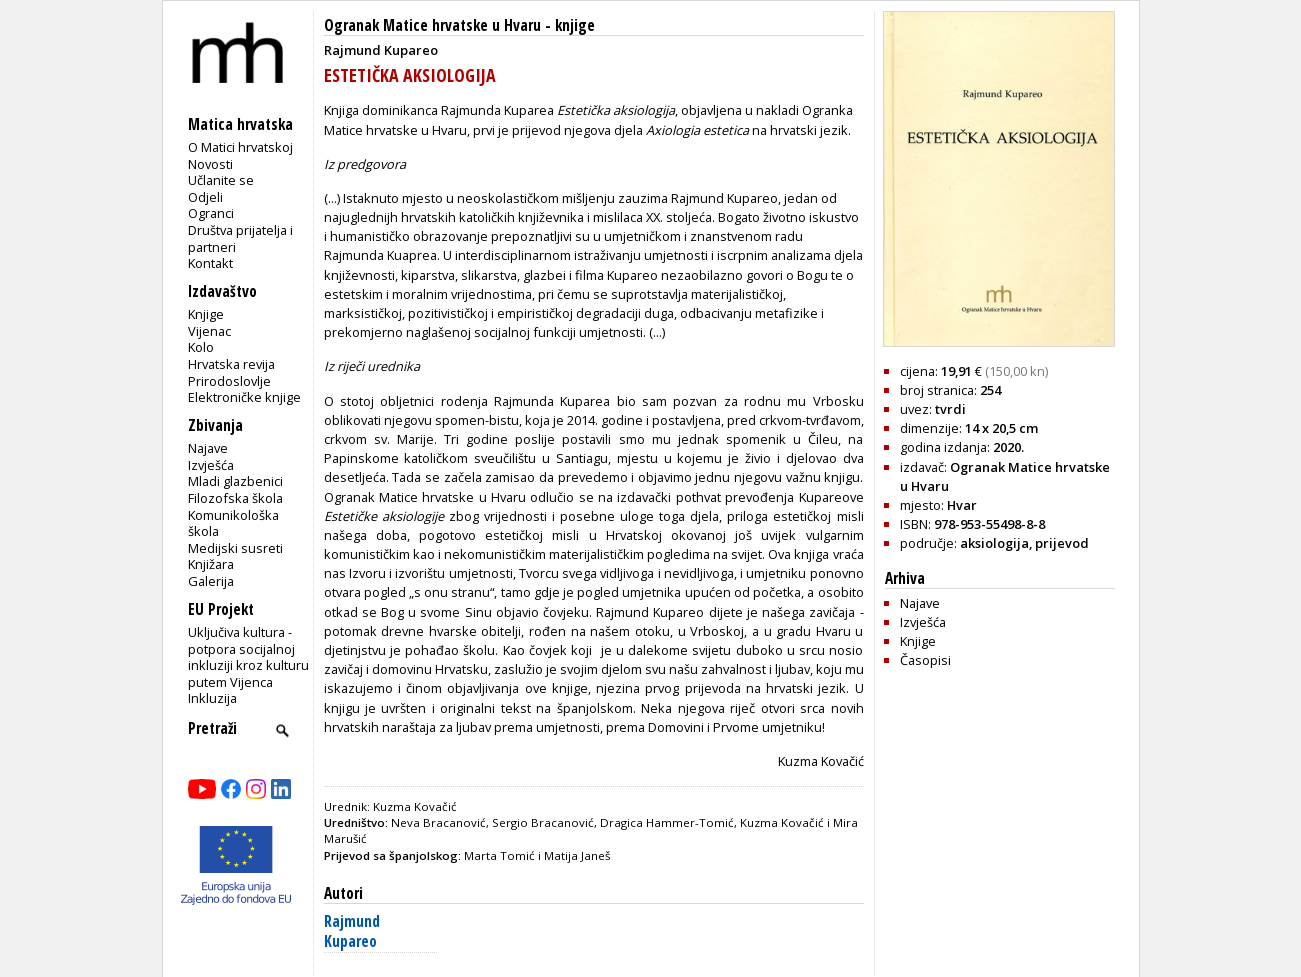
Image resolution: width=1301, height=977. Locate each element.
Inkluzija (212, 698)
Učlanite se (221, 180)
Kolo (201, 347)
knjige (575, 25)
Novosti (210, 164)
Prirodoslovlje (229, 381)
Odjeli (205, 197)
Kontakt (210, 263)
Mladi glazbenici (235, 481)
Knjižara (211, 564)
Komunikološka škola (233, 523)
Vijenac (209, 331)
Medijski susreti (235, 548)
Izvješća (211, 465)
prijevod (1062, 543)
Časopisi (925, 660)
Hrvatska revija (231, 364)
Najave (208, 448)
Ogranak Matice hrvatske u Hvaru (432, 25)
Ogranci (211, 213)
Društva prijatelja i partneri (240, 238)
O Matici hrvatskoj (240, 147)
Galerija (211, 581)
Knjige (206, 314)
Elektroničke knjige (244, 397)
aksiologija (994, 543)
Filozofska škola (235, 498)
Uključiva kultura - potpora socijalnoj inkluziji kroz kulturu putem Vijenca (248, 657)
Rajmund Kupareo (352, 931)
